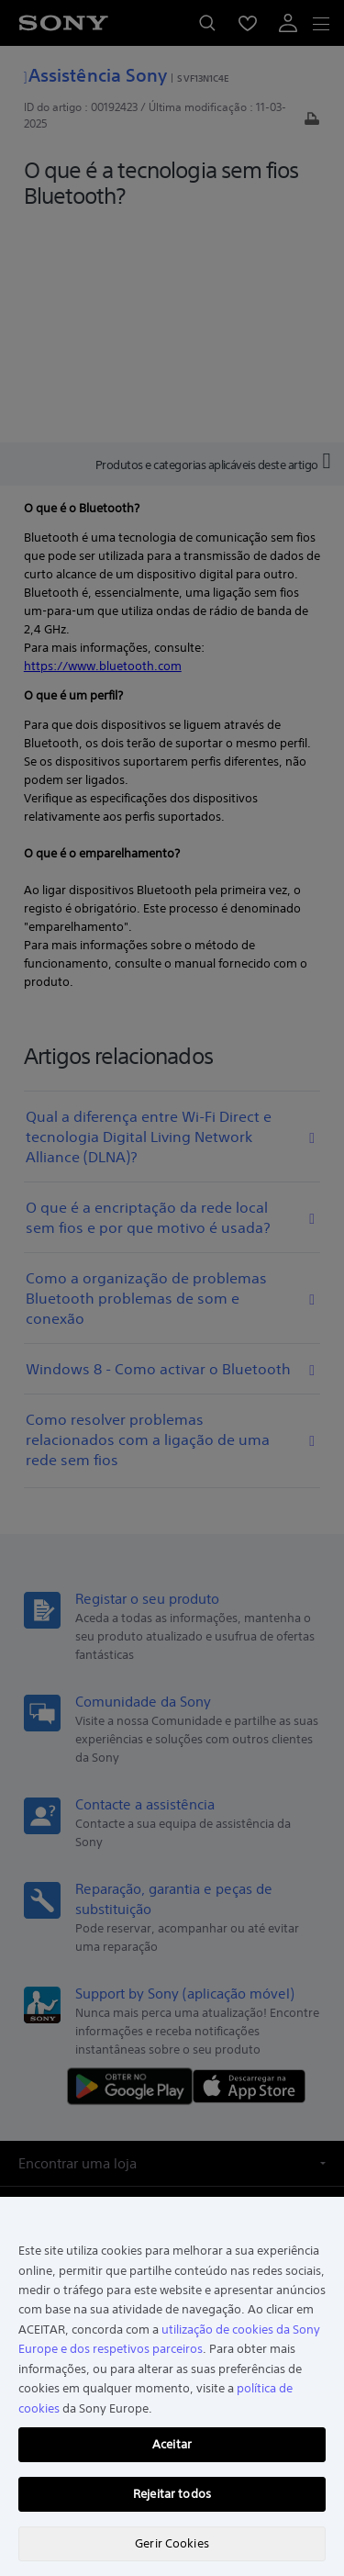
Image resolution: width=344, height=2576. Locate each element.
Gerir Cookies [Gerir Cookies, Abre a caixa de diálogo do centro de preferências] (172, 2543)
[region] (172, 2386)
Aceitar (172, 2444)
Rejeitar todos (172, 2494)
